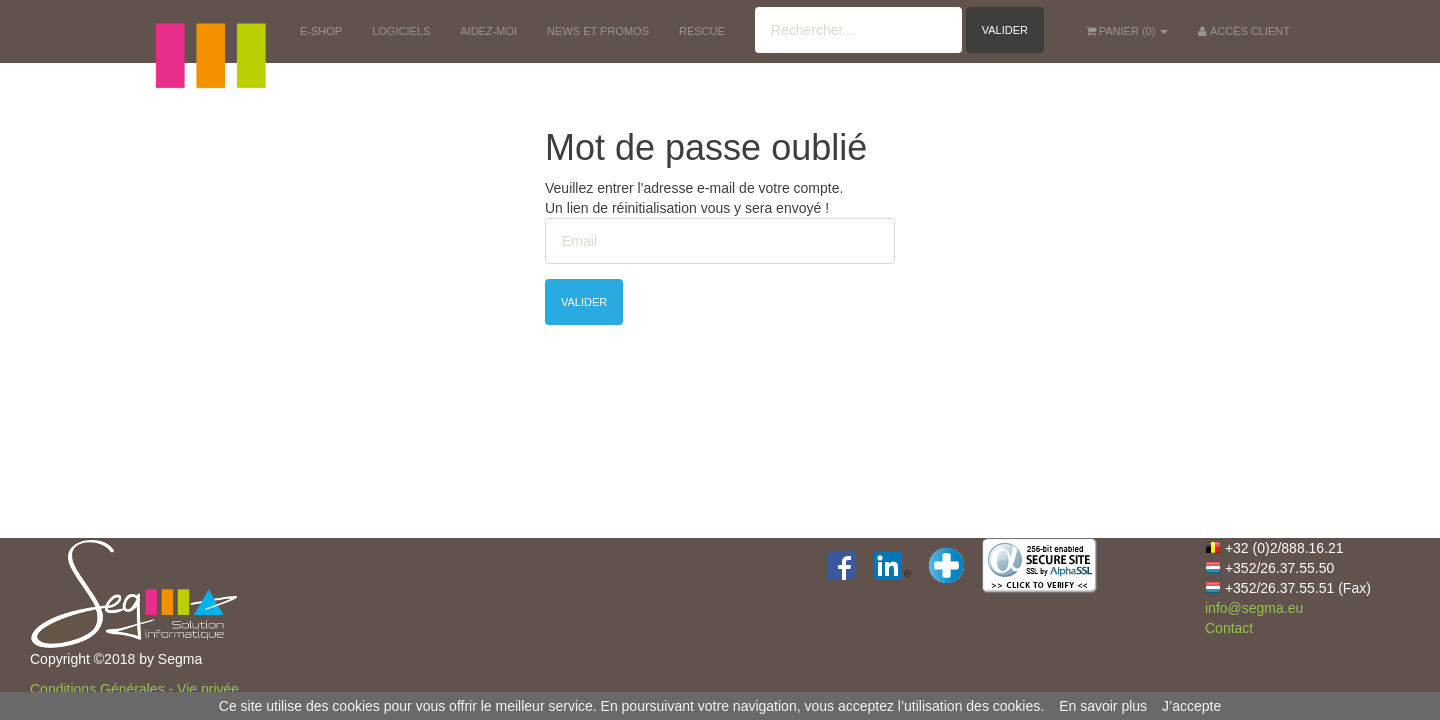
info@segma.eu (1254, 608)
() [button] (1127, 31)
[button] (210, 30)
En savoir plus (1103, 706)
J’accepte (1191, 706)
